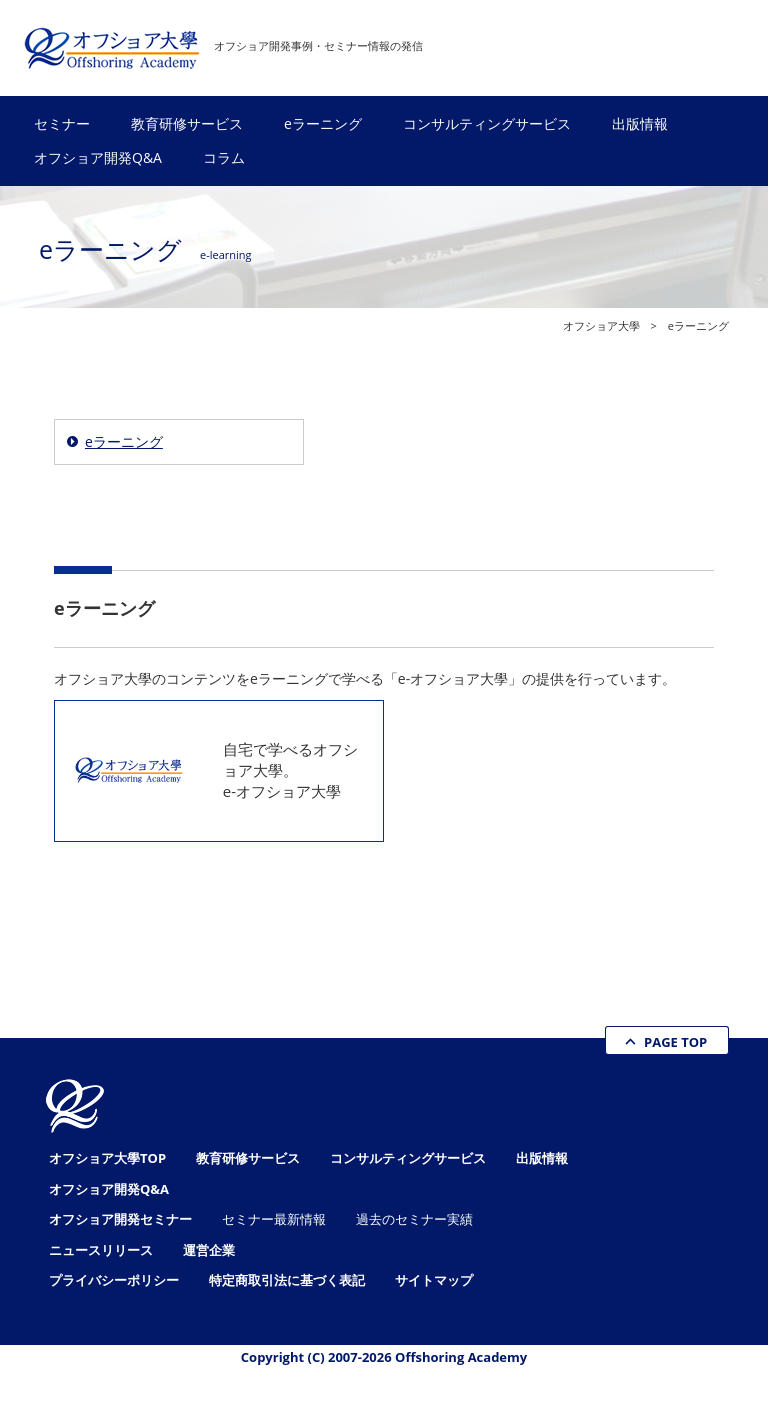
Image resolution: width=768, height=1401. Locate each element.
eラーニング (323, 123)
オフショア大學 (601, 325)
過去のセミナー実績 (414, 1219)
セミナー (62, 123)
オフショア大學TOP (107, 1158)
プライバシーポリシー (114, 1280)
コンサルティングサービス (487, 123)
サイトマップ (434, 1280)
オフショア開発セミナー (120, 1219)
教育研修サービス (187, 123)
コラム (224, 157)
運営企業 (209, 1250)
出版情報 (640, 123)
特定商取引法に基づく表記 (287, 1280)
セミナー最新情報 (274, 1219)
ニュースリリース (101, 1250)
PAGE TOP (675, 1042)
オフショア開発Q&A (98, 157)
